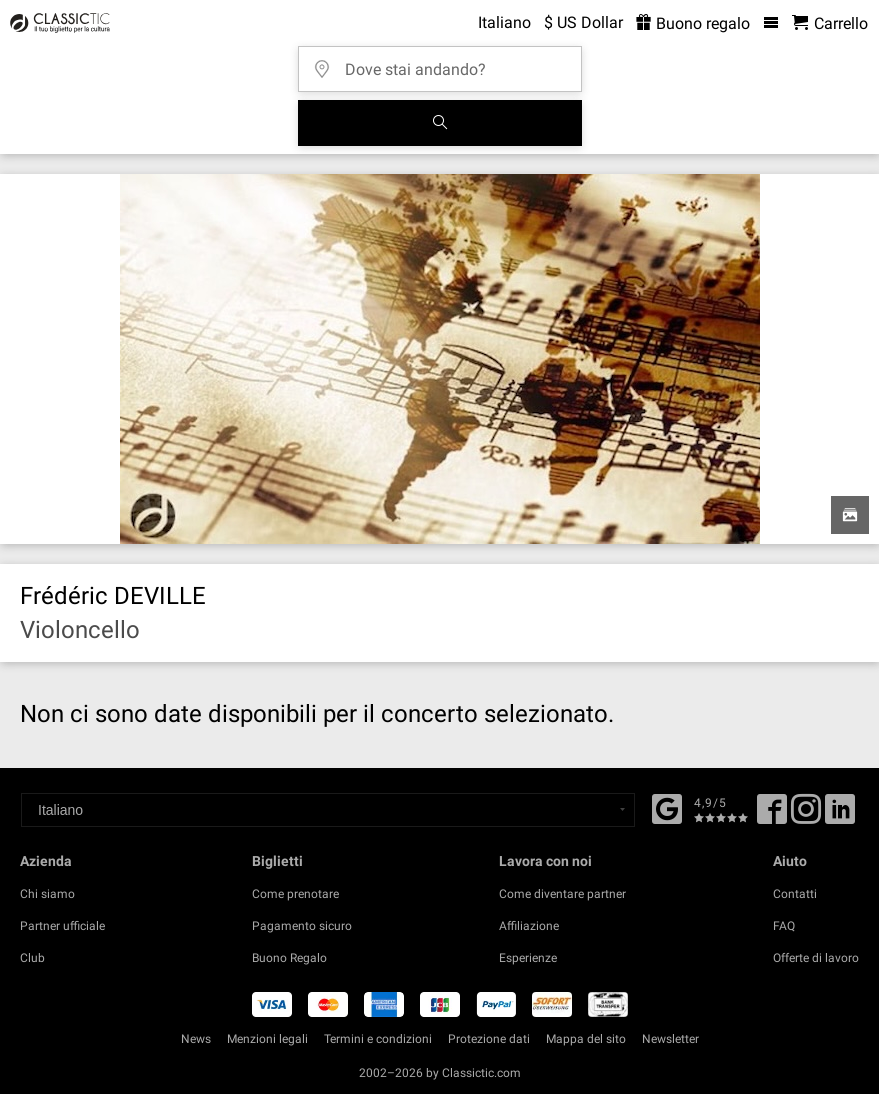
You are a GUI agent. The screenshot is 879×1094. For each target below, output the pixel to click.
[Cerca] (440, 123)
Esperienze (528, 958)
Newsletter (670, 1039)
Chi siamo (47, 894)
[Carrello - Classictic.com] (830, 23)
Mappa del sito (586, 1039)
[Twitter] (806, 816)
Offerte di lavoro (816, 958)
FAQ (784, 926)
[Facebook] (667, 807)
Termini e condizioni (378, 1039)
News (196, 1039)
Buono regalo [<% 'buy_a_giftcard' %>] (693, 23)
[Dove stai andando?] (446, 62)
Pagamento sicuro (302, 926)
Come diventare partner (562, 894)
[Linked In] (840, 816)
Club (32, 958)
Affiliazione (529, 926)
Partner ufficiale (62, 926)
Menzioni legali (267, 1039)
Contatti (795, 894)
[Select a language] (328, 810)
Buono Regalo (289, 958)
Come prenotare (295, 894)
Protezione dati (489, 1039)
